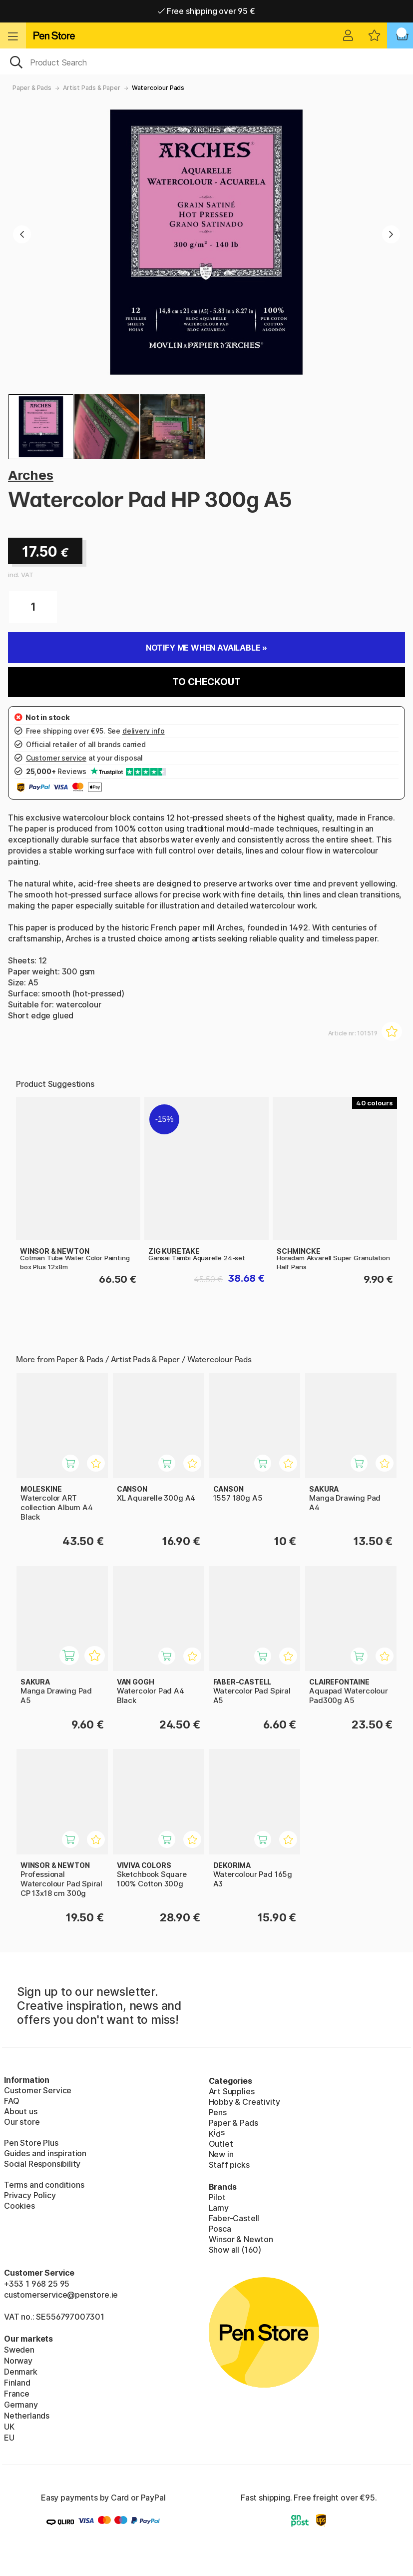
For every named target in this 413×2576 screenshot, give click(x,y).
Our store (21, 2122)
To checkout (206, 682)
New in (221, 2154)
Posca (220, 2229)
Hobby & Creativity (244, 2102)
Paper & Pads (31, 87)
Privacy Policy (30, 2195)
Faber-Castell (234, 2218)
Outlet (221, 2144)
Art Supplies (232, 2091)
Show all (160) (235, 2250)
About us (20, 2111)
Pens (218, 2112)
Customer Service (37, 2090)
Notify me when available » (206, 648)
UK (9, 2427)
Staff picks (229, 2165)
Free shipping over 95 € (206, 11)
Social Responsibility (42, 2164)
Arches (30, 475)
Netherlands (26, 2416)
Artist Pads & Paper (91, 87)
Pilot (217, 2197)
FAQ (11, 2101)
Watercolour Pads (158, 87)
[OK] (206, 61)
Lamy (219, 2208)
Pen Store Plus (31, 2143)
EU (9, 2438)
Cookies (19, 2206)
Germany (21, 2405)
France (16, 2394)
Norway (18, 2361)
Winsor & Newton (241, 2239)
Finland (17, 2383)
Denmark (20, 2372)
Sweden (19, 2350)
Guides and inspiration (45, 2153)
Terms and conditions (44, 2185)
